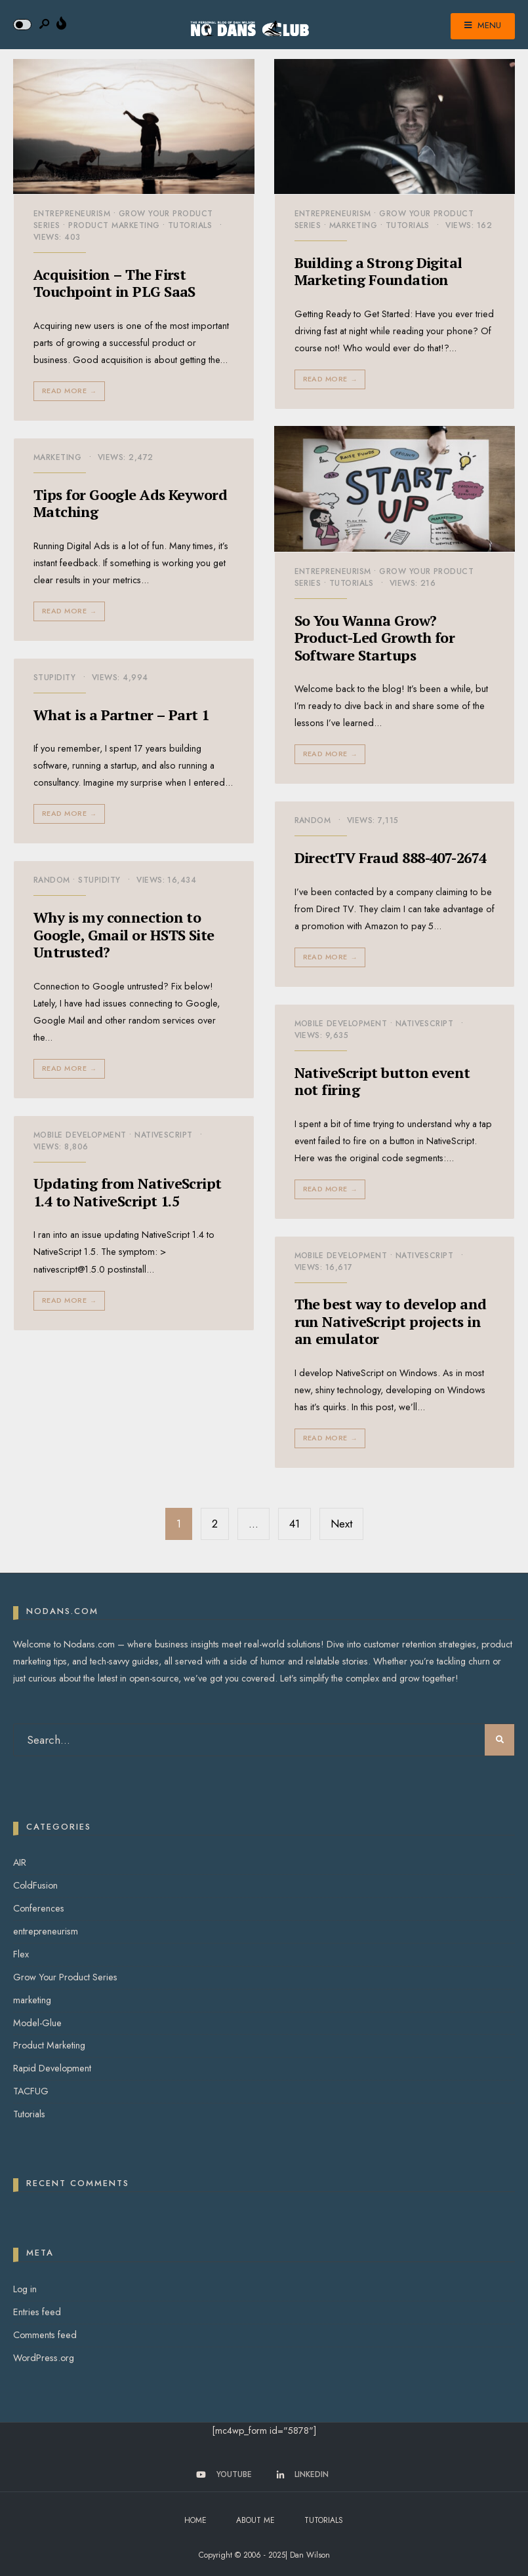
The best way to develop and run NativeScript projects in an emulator (390, 1322)
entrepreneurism (71, 214)
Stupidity (54, 677)
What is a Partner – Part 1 (121, 714)
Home (195, 2520)
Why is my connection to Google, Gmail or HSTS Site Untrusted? (123, 934)
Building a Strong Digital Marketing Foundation (378, 271)
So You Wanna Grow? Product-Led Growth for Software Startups (374, 637)
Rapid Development (52, 2068)
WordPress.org (43, 2357)
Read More (70, 390)
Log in (25, 2289)
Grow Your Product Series (65, 1977)
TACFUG (31, 2091)
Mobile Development (341, 1023)
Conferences (38, 1908)
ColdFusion (35, 1885)
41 (294, 1523)
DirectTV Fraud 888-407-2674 (390, 857)
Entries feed (37, 2311)
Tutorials (190, 225)
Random (312, 820)
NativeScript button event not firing (382, 1081)
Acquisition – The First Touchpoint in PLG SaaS (114, 283)
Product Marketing (113, 225)
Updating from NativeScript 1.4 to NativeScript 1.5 (127, 1192)
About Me (255, 2520)
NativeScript (425, 1023)
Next (341, 1523)
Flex (21, 1954)
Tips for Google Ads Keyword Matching (130, 503)
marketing (353, 225)
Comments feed (45, 2334)
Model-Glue (37, 2022)
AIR (19, 1862)
